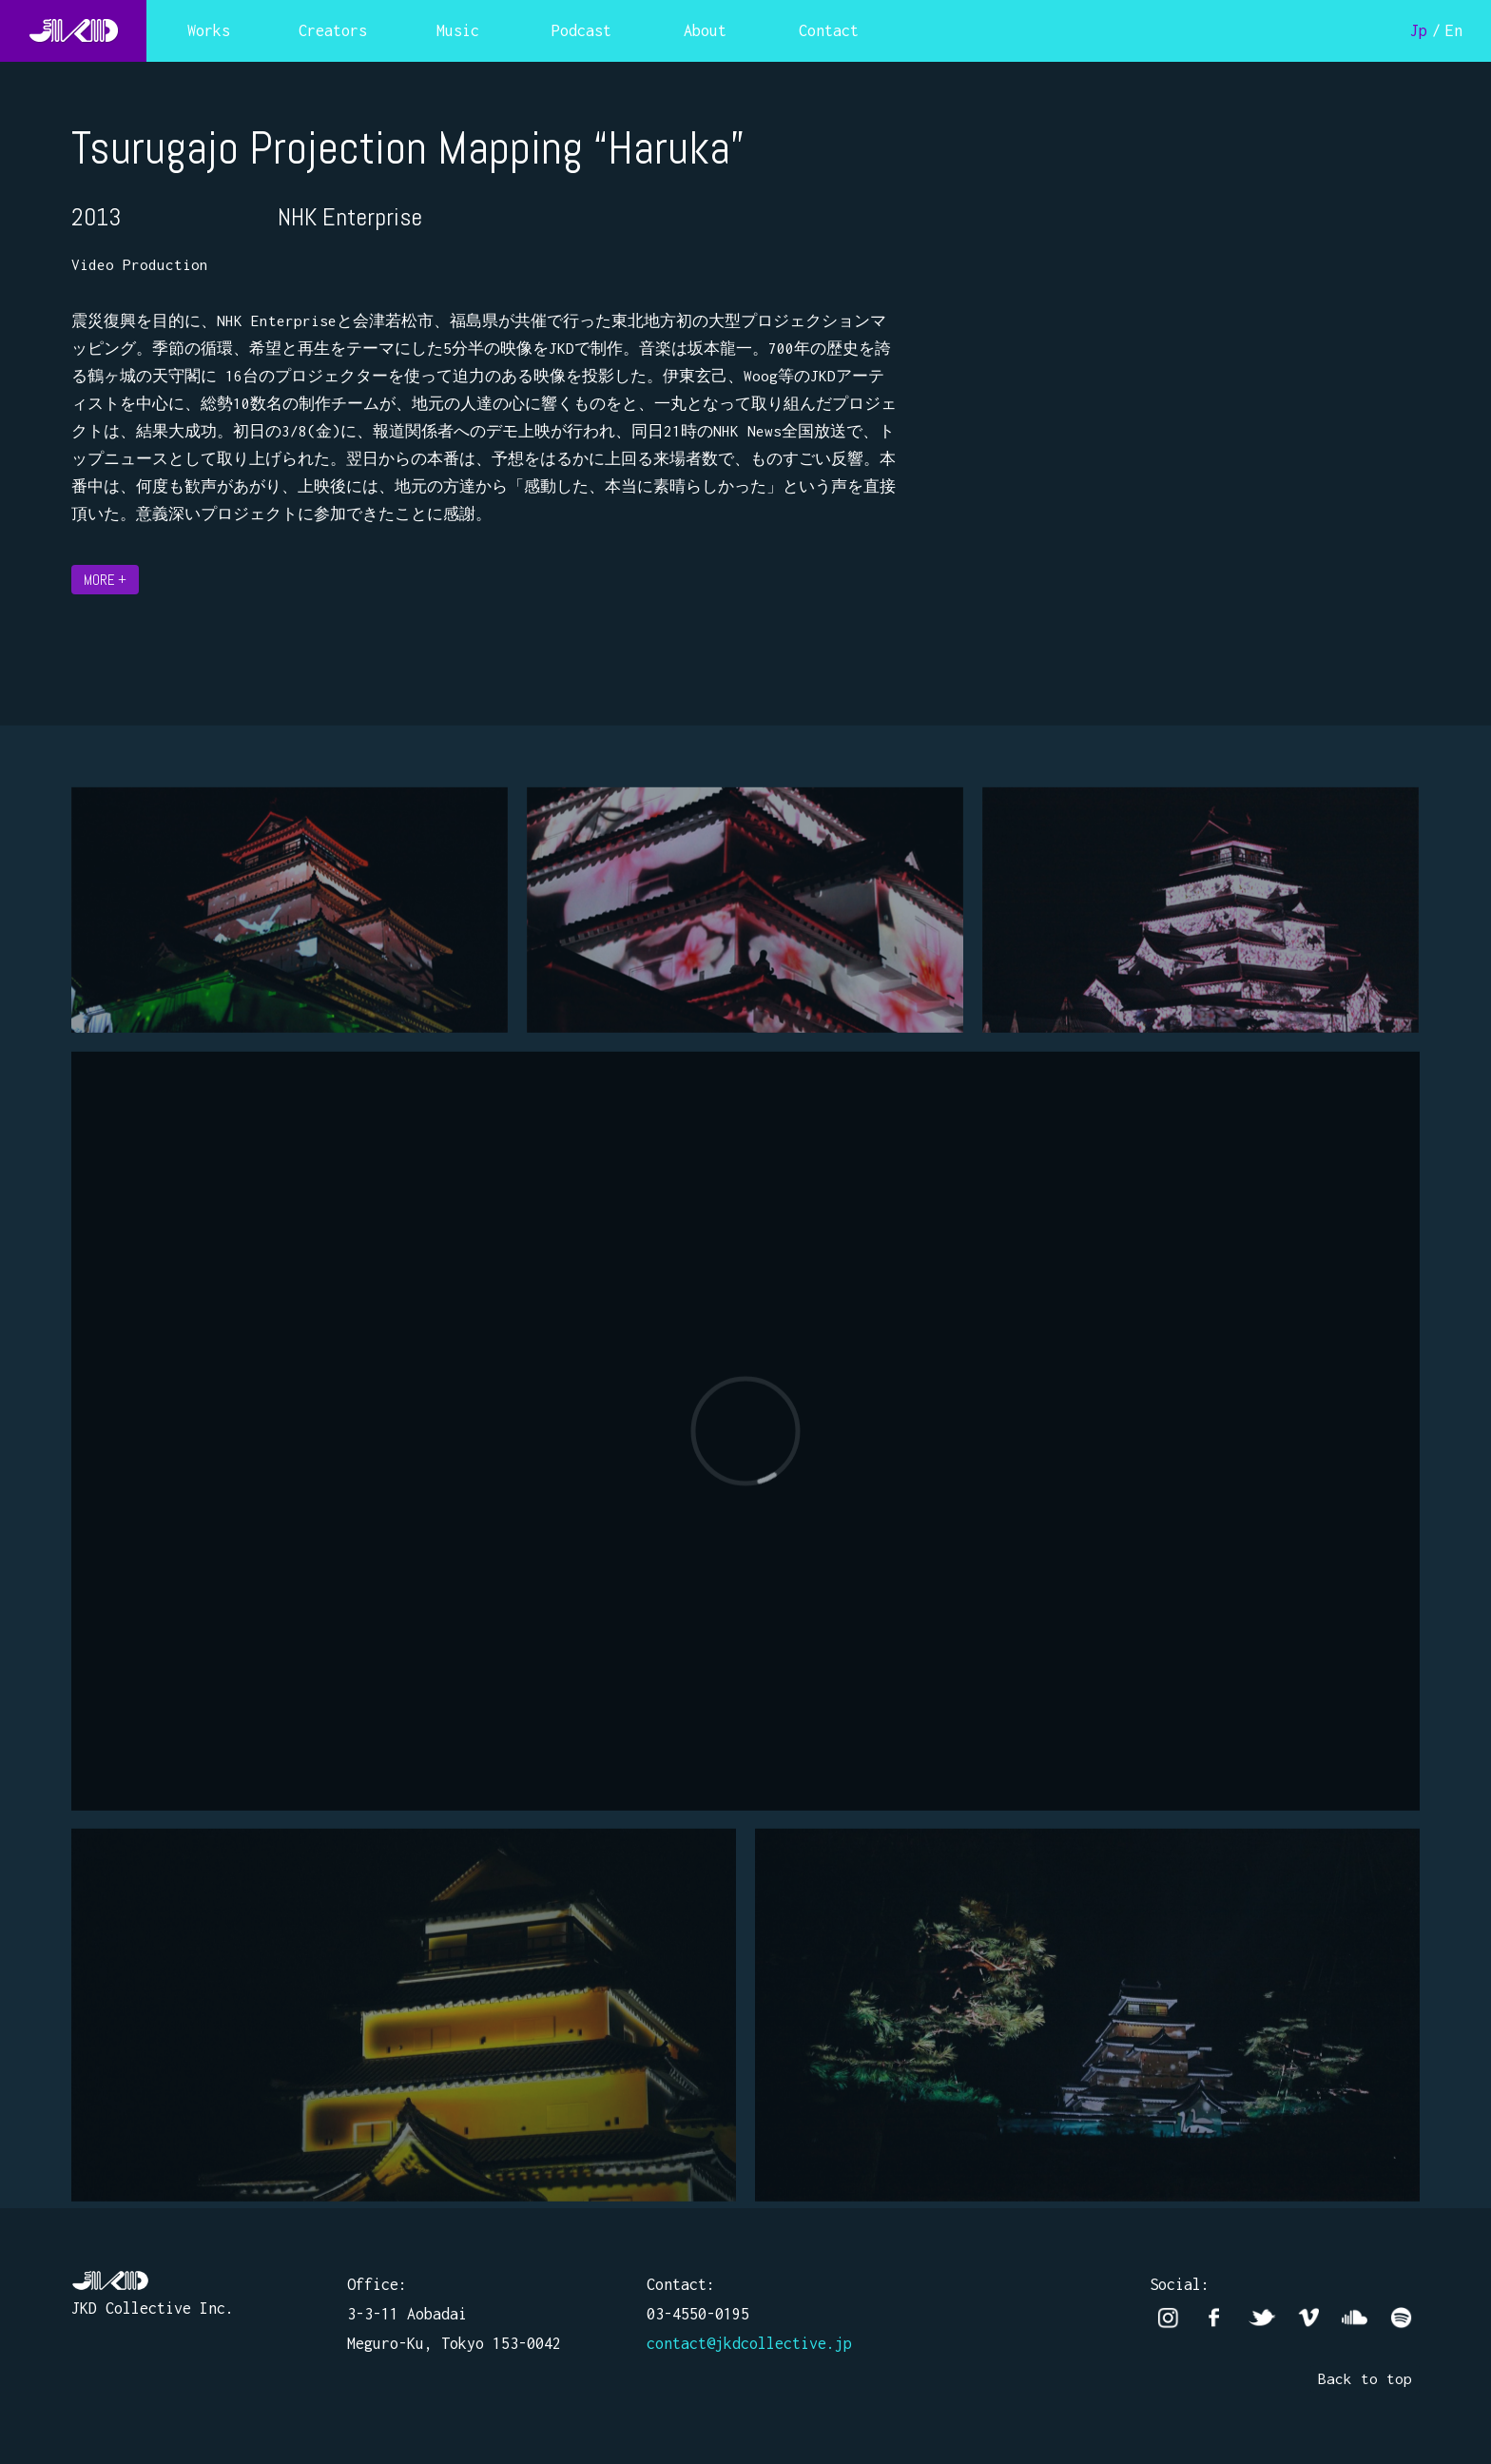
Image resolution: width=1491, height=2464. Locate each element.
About (705, 30)
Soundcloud (1354, 2318)
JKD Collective (110, 2281)
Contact (829, 30)
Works (208, 30)
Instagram (1168, 2318)
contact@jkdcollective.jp (749, 2343)
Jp (1418, 30)
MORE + (105, 580)
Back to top (1365, 2378)
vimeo (1307, 2318)
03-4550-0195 (698, 2313)
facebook (1214, 2318)
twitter (1261, 2318)
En (1453, 30)
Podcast (581, 30)
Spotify (1401, 2318)
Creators (333, 30)
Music (457, 30)
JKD (73, 31)
